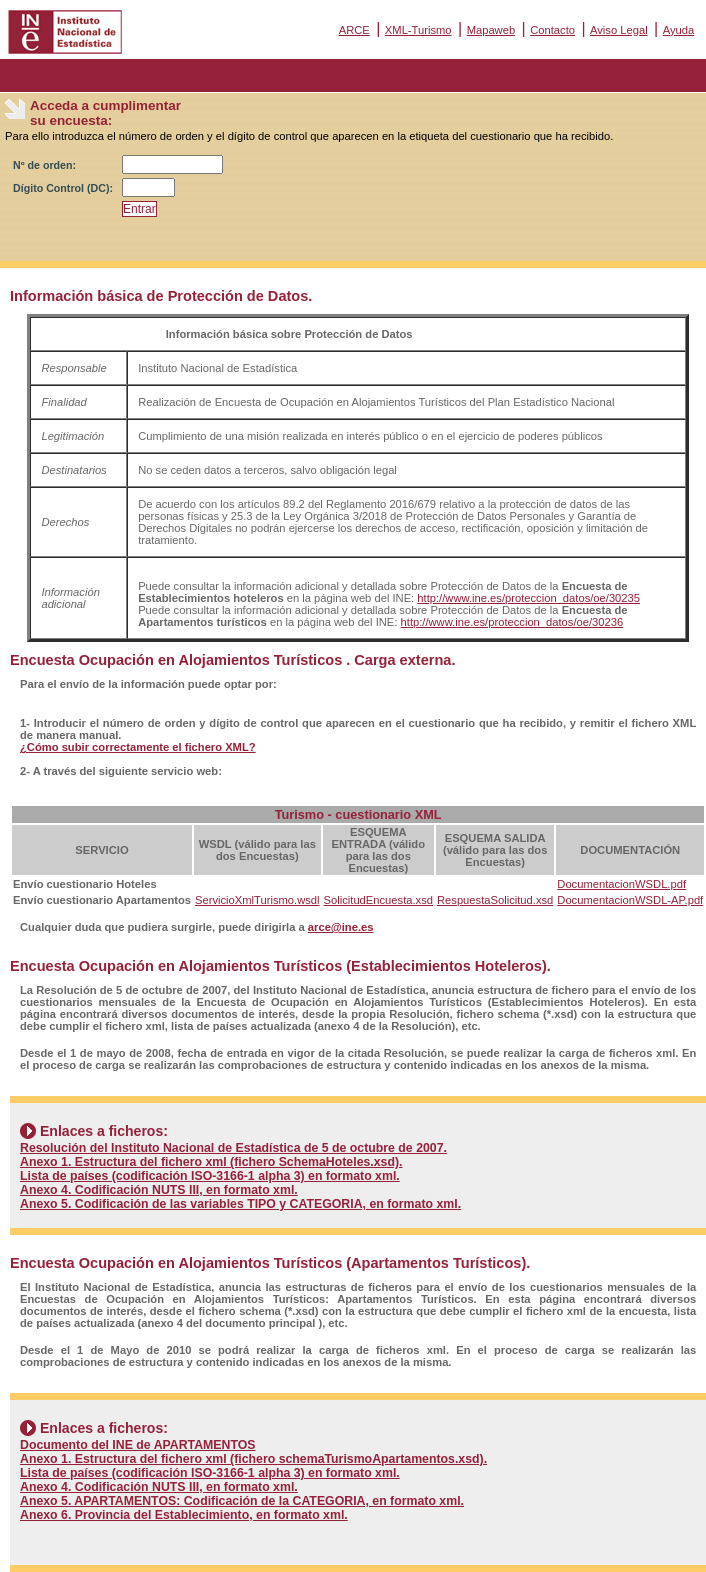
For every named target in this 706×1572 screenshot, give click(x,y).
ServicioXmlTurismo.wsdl (257, 900)
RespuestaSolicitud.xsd (495, 900)
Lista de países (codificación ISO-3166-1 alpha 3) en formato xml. (210, 1176)
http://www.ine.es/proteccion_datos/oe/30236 (512, 622)
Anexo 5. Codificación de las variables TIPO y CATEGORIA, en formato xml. (240, 1204)
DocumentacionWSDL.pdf (621, 884)
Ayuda (679, 30)
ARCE (354, 30)
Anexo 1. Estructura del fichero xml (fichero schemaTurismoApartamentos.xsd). (253, 1459)
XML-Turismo (418, 30)
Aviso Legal (619, 30)
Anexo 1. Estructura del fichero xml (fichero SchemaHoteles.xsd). (211, 1162)
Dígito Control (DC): (63, 188)
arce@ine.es (341, 927)
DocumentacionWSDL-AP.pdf (630, 900)
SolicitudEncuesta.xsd (378, 900)
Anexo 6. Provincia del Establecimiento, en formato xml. (184, 1515)
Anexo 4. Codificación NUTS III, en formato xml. (159, 1190)
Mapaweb (491, 30)
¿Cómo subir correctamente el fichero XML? (138, 747)
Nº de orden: (44, 165)
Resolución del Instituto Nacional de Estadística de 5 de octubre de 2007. (233, 1148)
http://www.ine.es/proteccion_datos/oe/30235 (528, 598)
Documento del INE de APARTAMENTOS (138, 1445)
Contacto (552, 30)
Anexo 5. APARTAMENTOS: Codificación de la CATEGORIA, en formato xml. (242, 1501)
